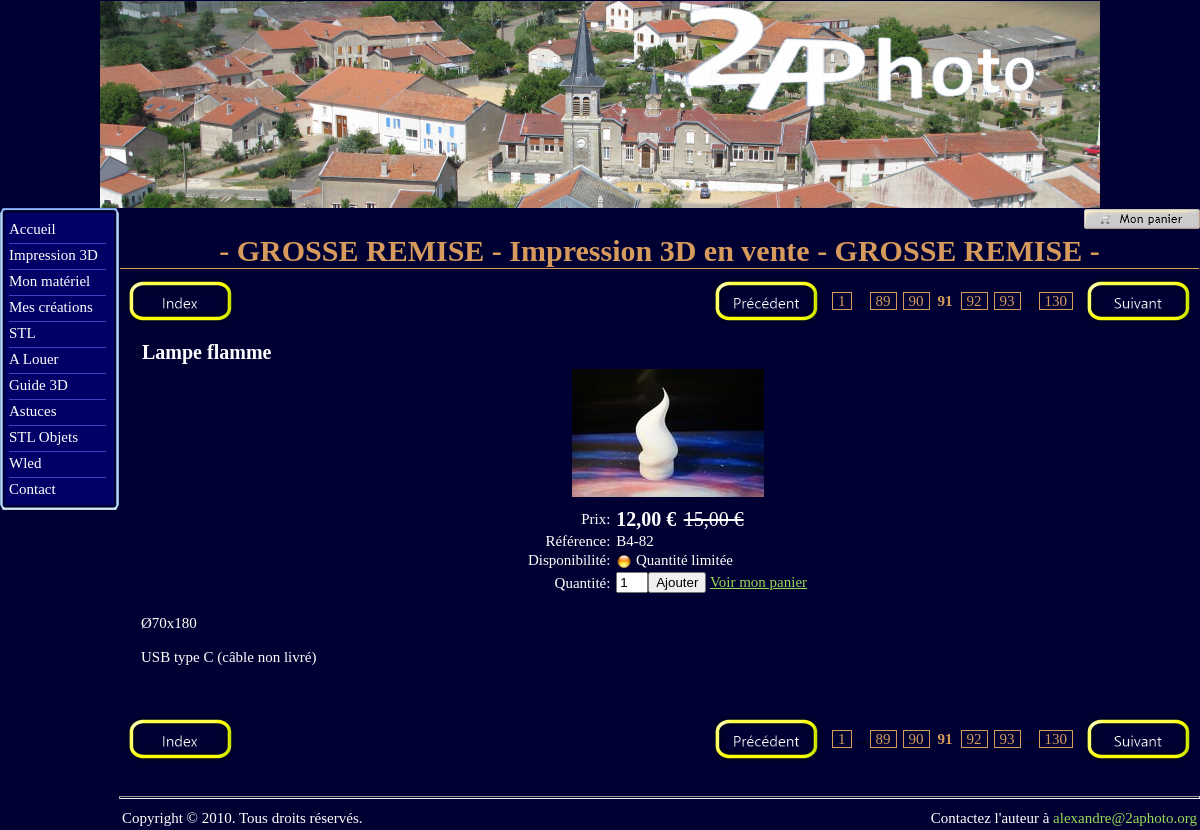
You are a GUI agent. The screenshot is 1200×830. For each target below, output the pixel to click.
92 (974, 301)
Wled (25, 463)
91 (945, 301)
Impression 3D (53, 255)
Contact (32, 489)
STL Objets (43, 437)
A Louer (34, 359)
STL (22, 333)
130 (1056, 301)
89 (883, 301)
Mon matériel (49, 281)
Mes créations (51, 307)
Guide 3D (38, 385)
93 (1007, 301)
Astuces (33, 411)
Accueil (32, 229)
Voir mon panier (758, 582)
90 (916, 301)
